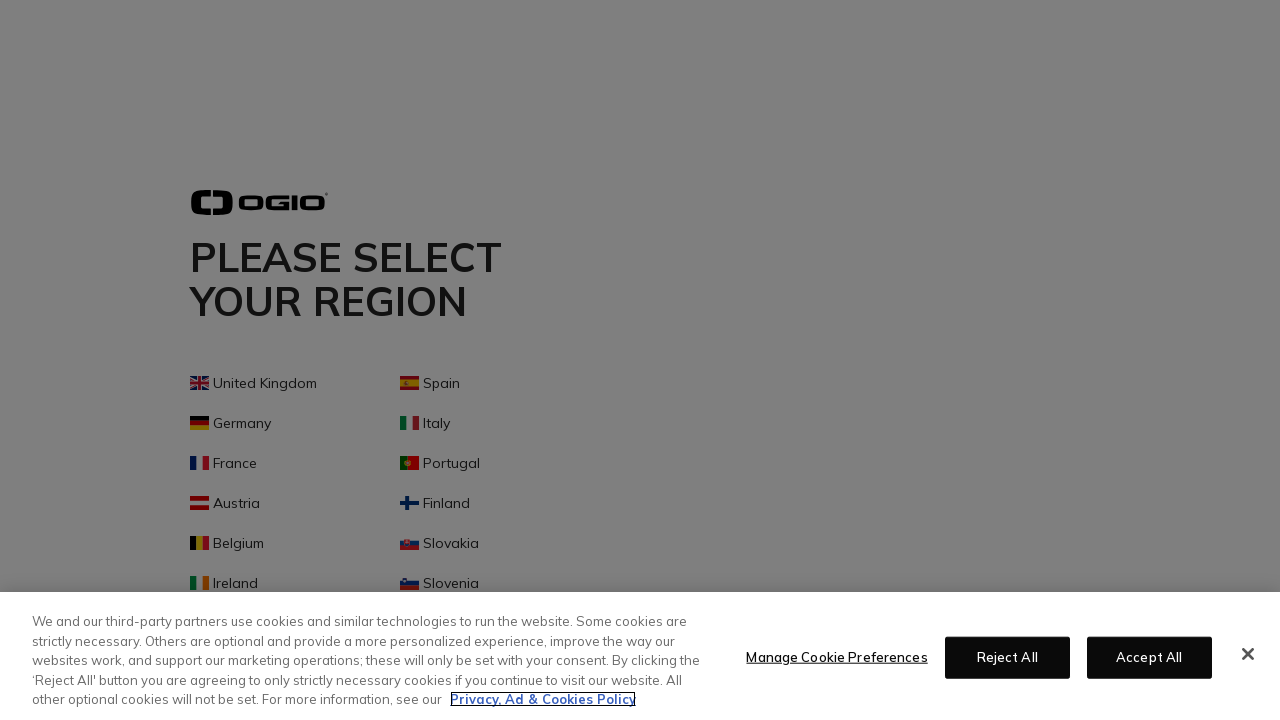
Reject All (1007, 657)
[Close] (1248, 654)
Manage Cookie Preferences (836, 657)
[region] (640, 656)
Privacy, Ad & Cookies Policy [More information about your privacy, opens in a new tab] (543, 699)
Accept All (1149, 657)
